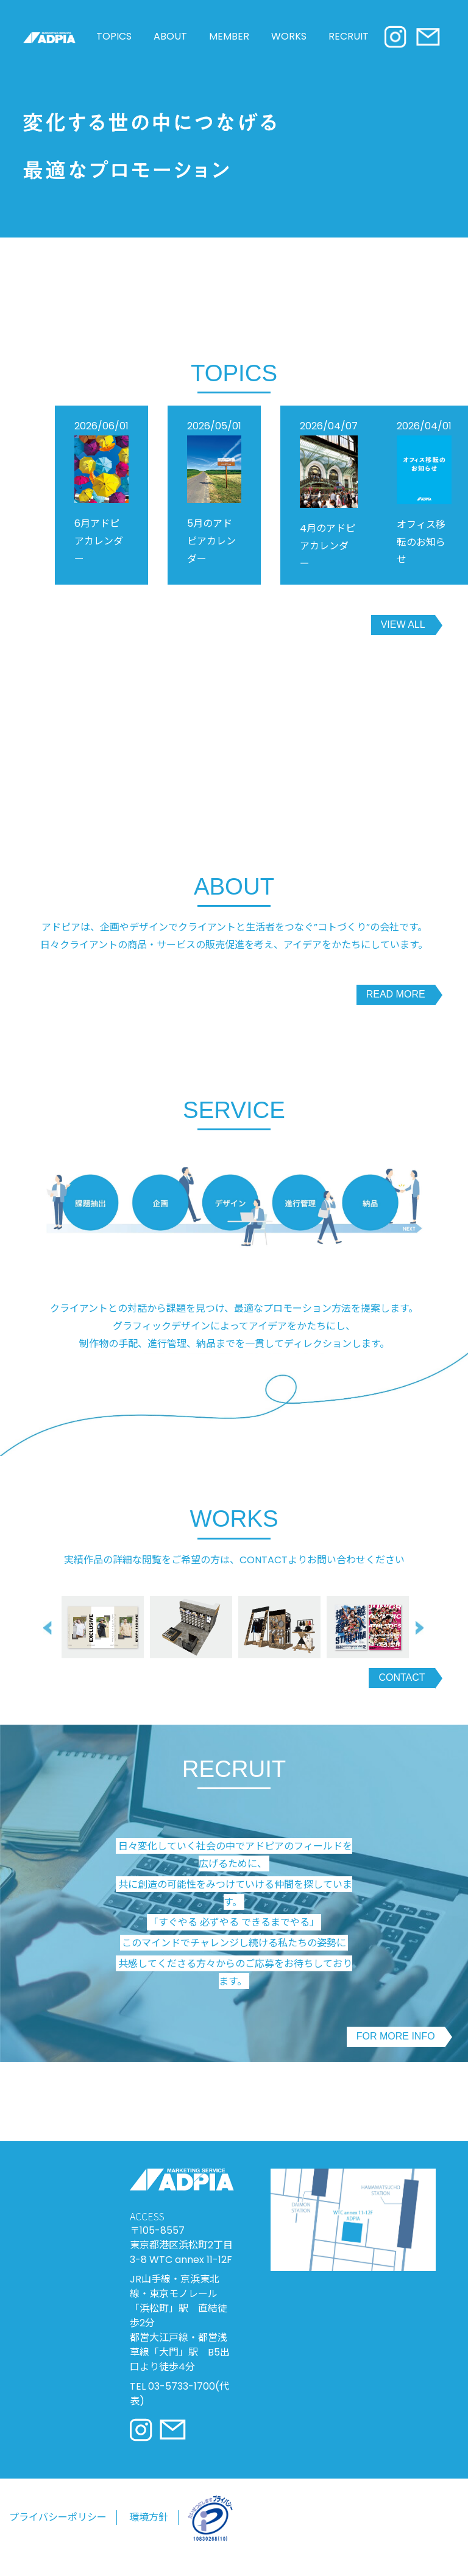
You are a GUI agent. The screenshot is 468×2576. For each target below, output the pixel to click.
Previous (49, 1638)
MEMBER (229, 47)
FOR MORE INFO (395, 2047)
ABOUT (170, 47)
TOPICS (114, 47)
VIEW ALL (403, 635)
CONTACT (401, 1688)
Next (422, 1638)
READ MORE (395, 1004)
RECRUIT (348, 47)
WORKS (289, 47)
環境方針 (148, 2528)
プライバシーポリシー (58, 2528)
